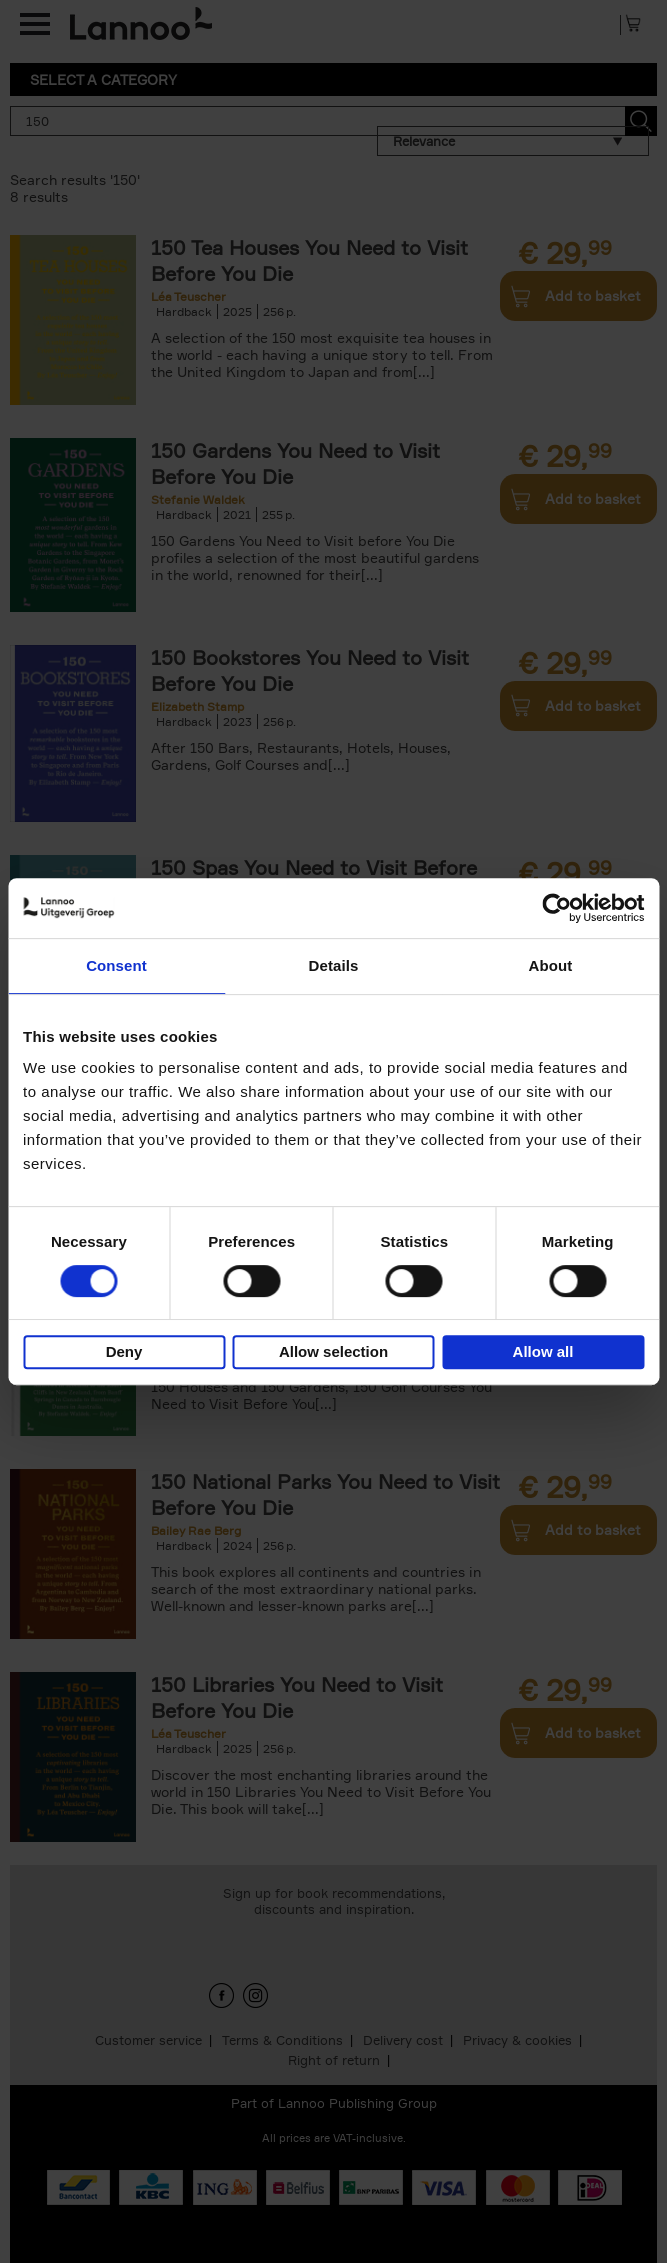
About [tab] (551, 965)
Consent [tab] (116, 965)
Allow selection (333, 1351)
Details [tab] (334, 965)
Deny (124, 1351)
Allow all (543, 1351)
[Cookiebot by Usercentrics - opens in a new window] (556, 908)
